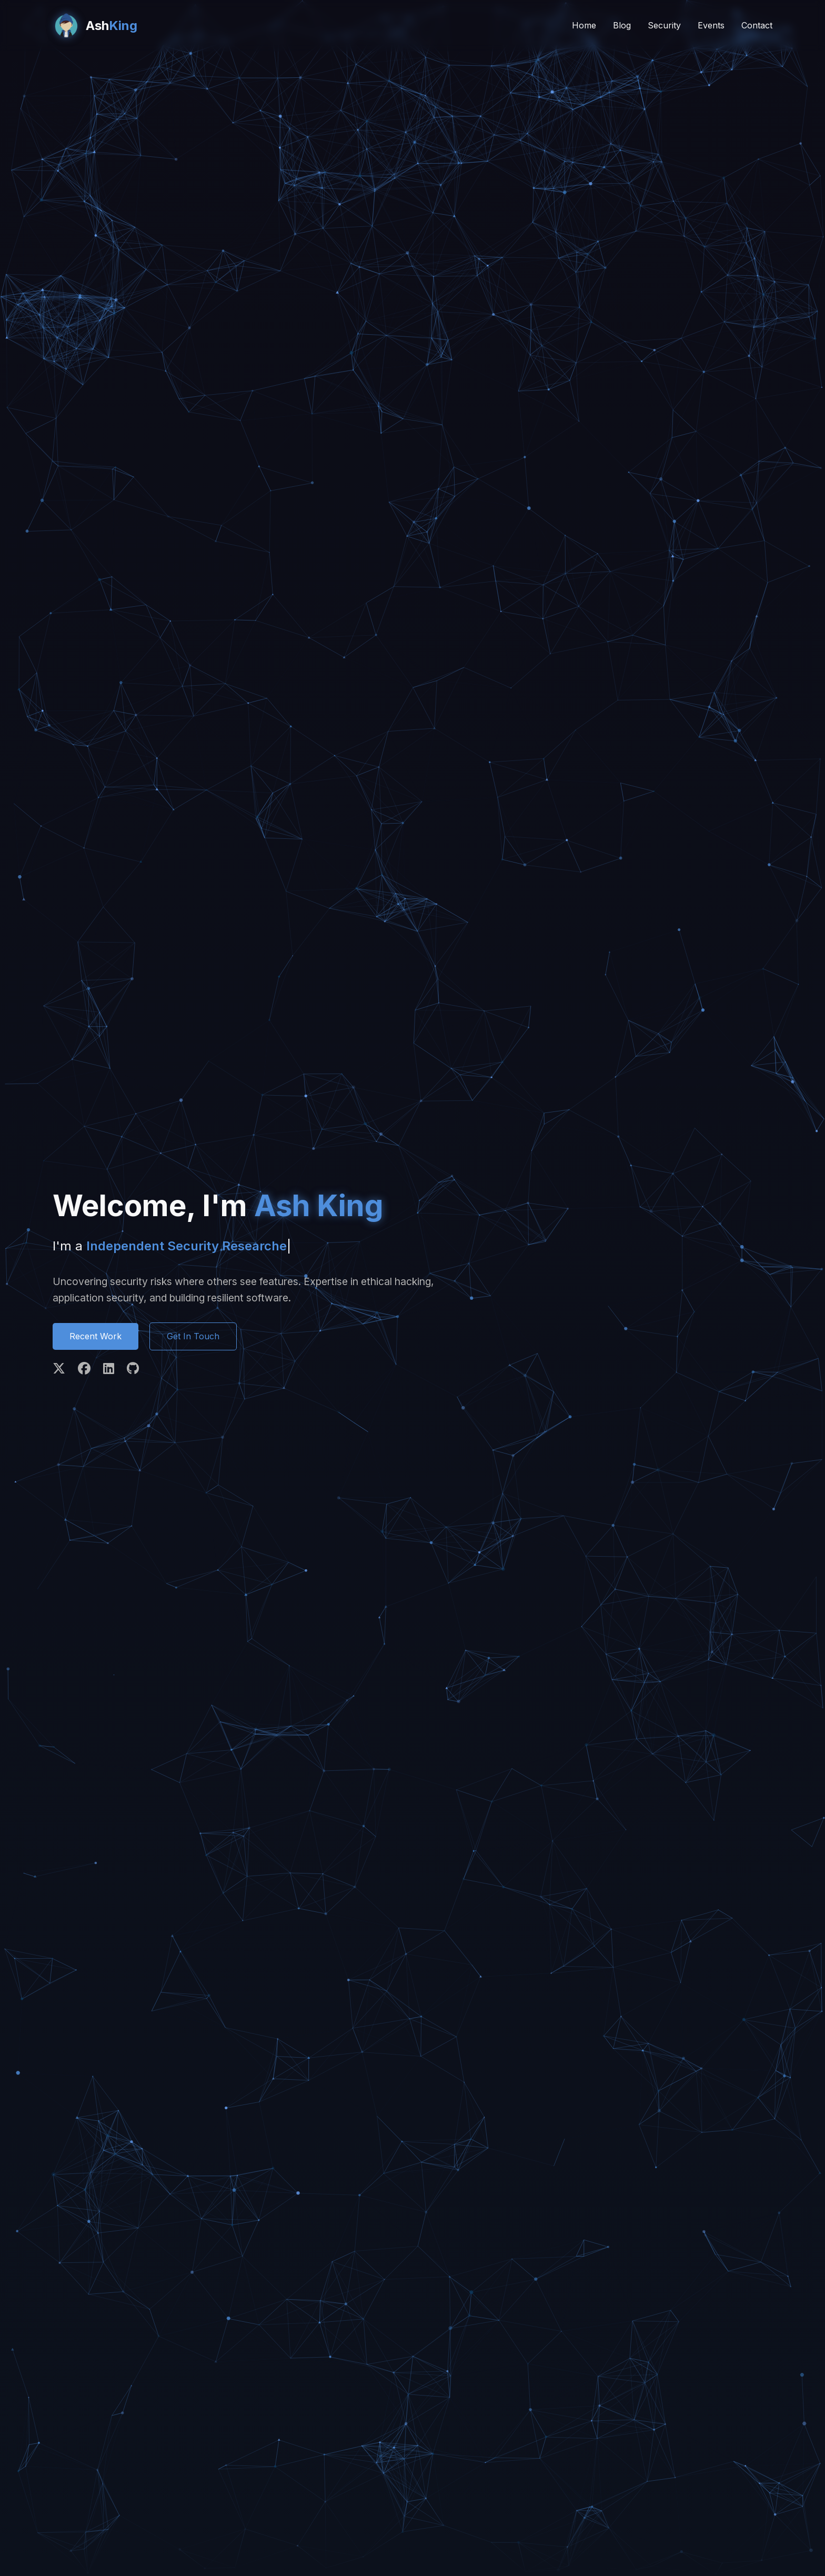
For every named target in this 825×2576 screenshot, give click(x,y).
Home (584, 25)
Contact (756, 25)
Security (664, 25)
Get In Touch (193, 1336)
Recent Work (95, 1336)
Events (711, 25)
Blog (622, 25)
